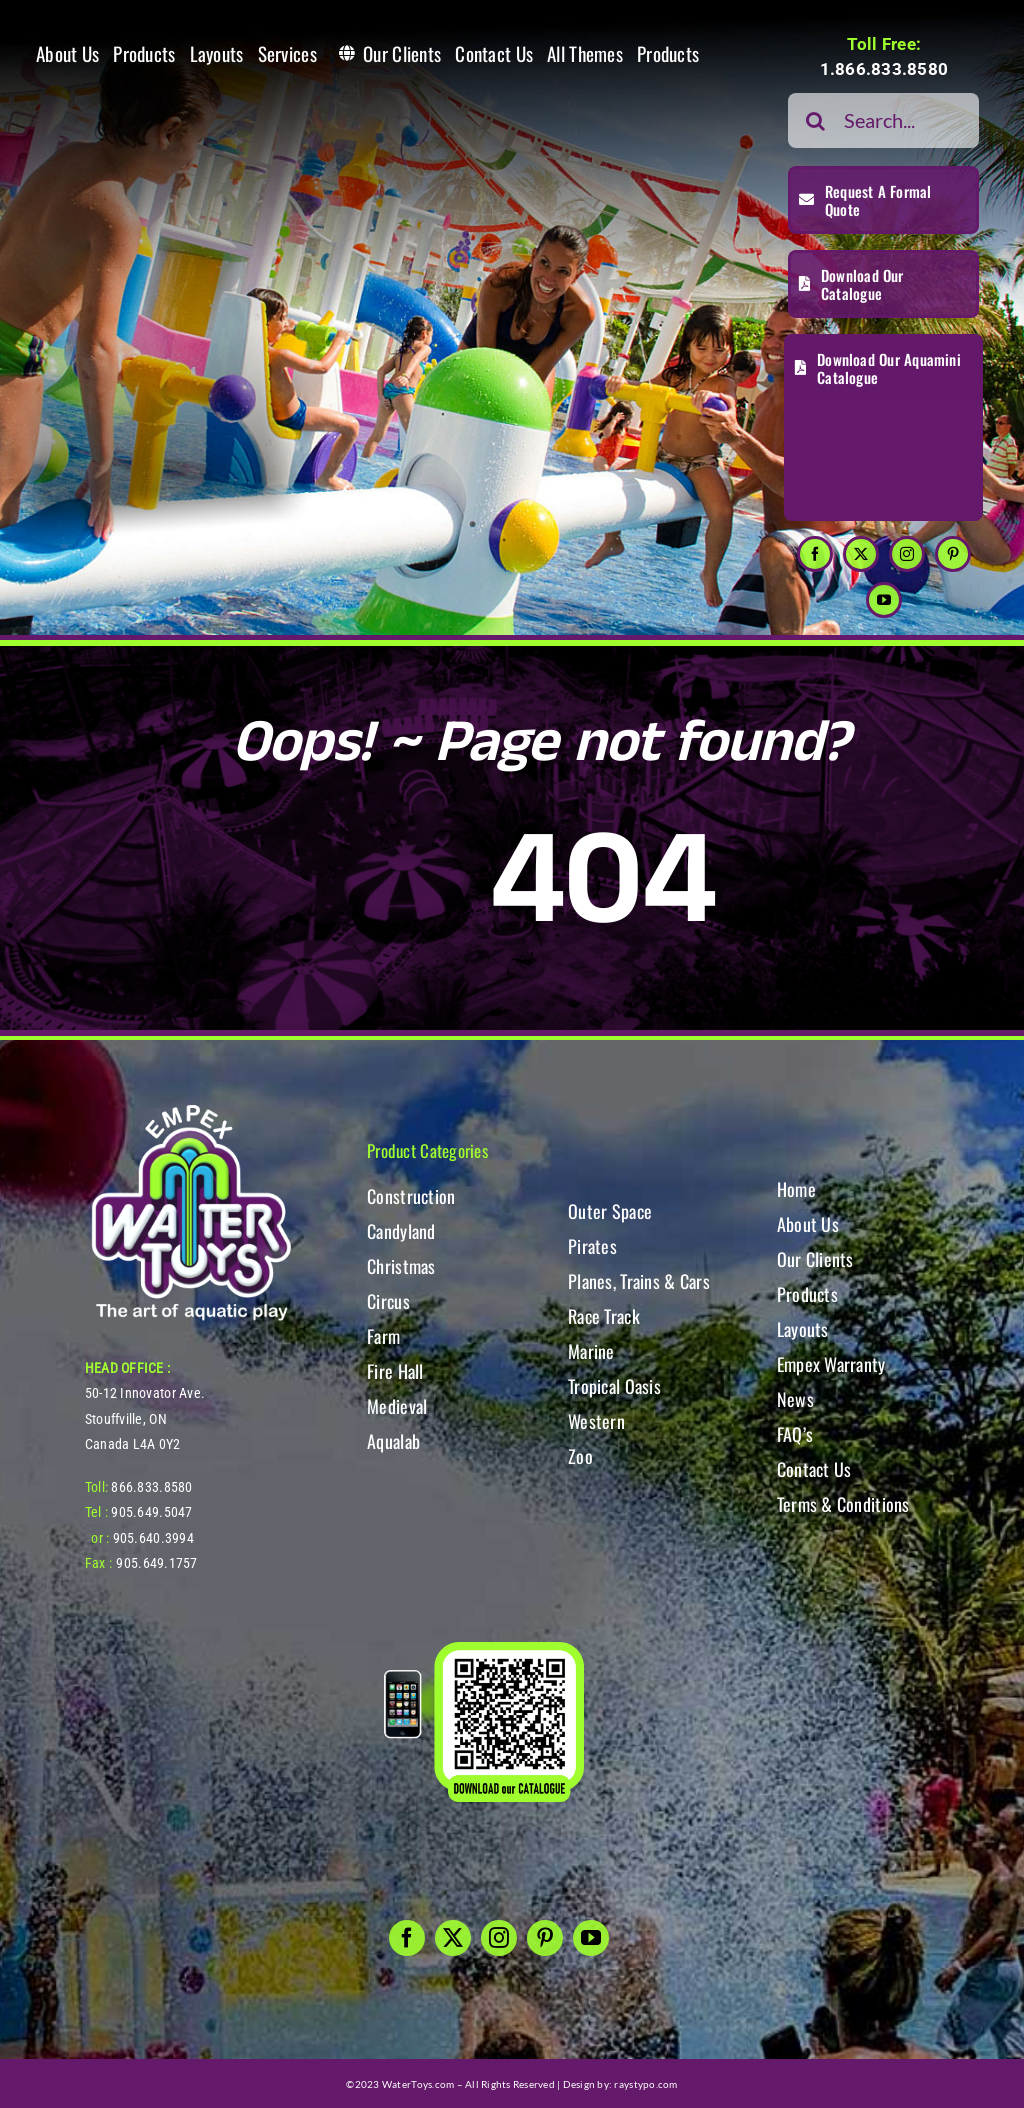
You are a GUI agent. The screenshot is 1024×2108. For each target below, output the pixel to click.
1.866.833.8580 (884, 69)
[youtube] (884, 600)
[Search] (815, 120)
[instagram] (907, 554)
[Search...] (883, 120)
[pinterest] (953, 554)
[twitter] (861, 554)
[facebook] (815, 554)
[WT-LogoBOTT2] (191, 1110)
